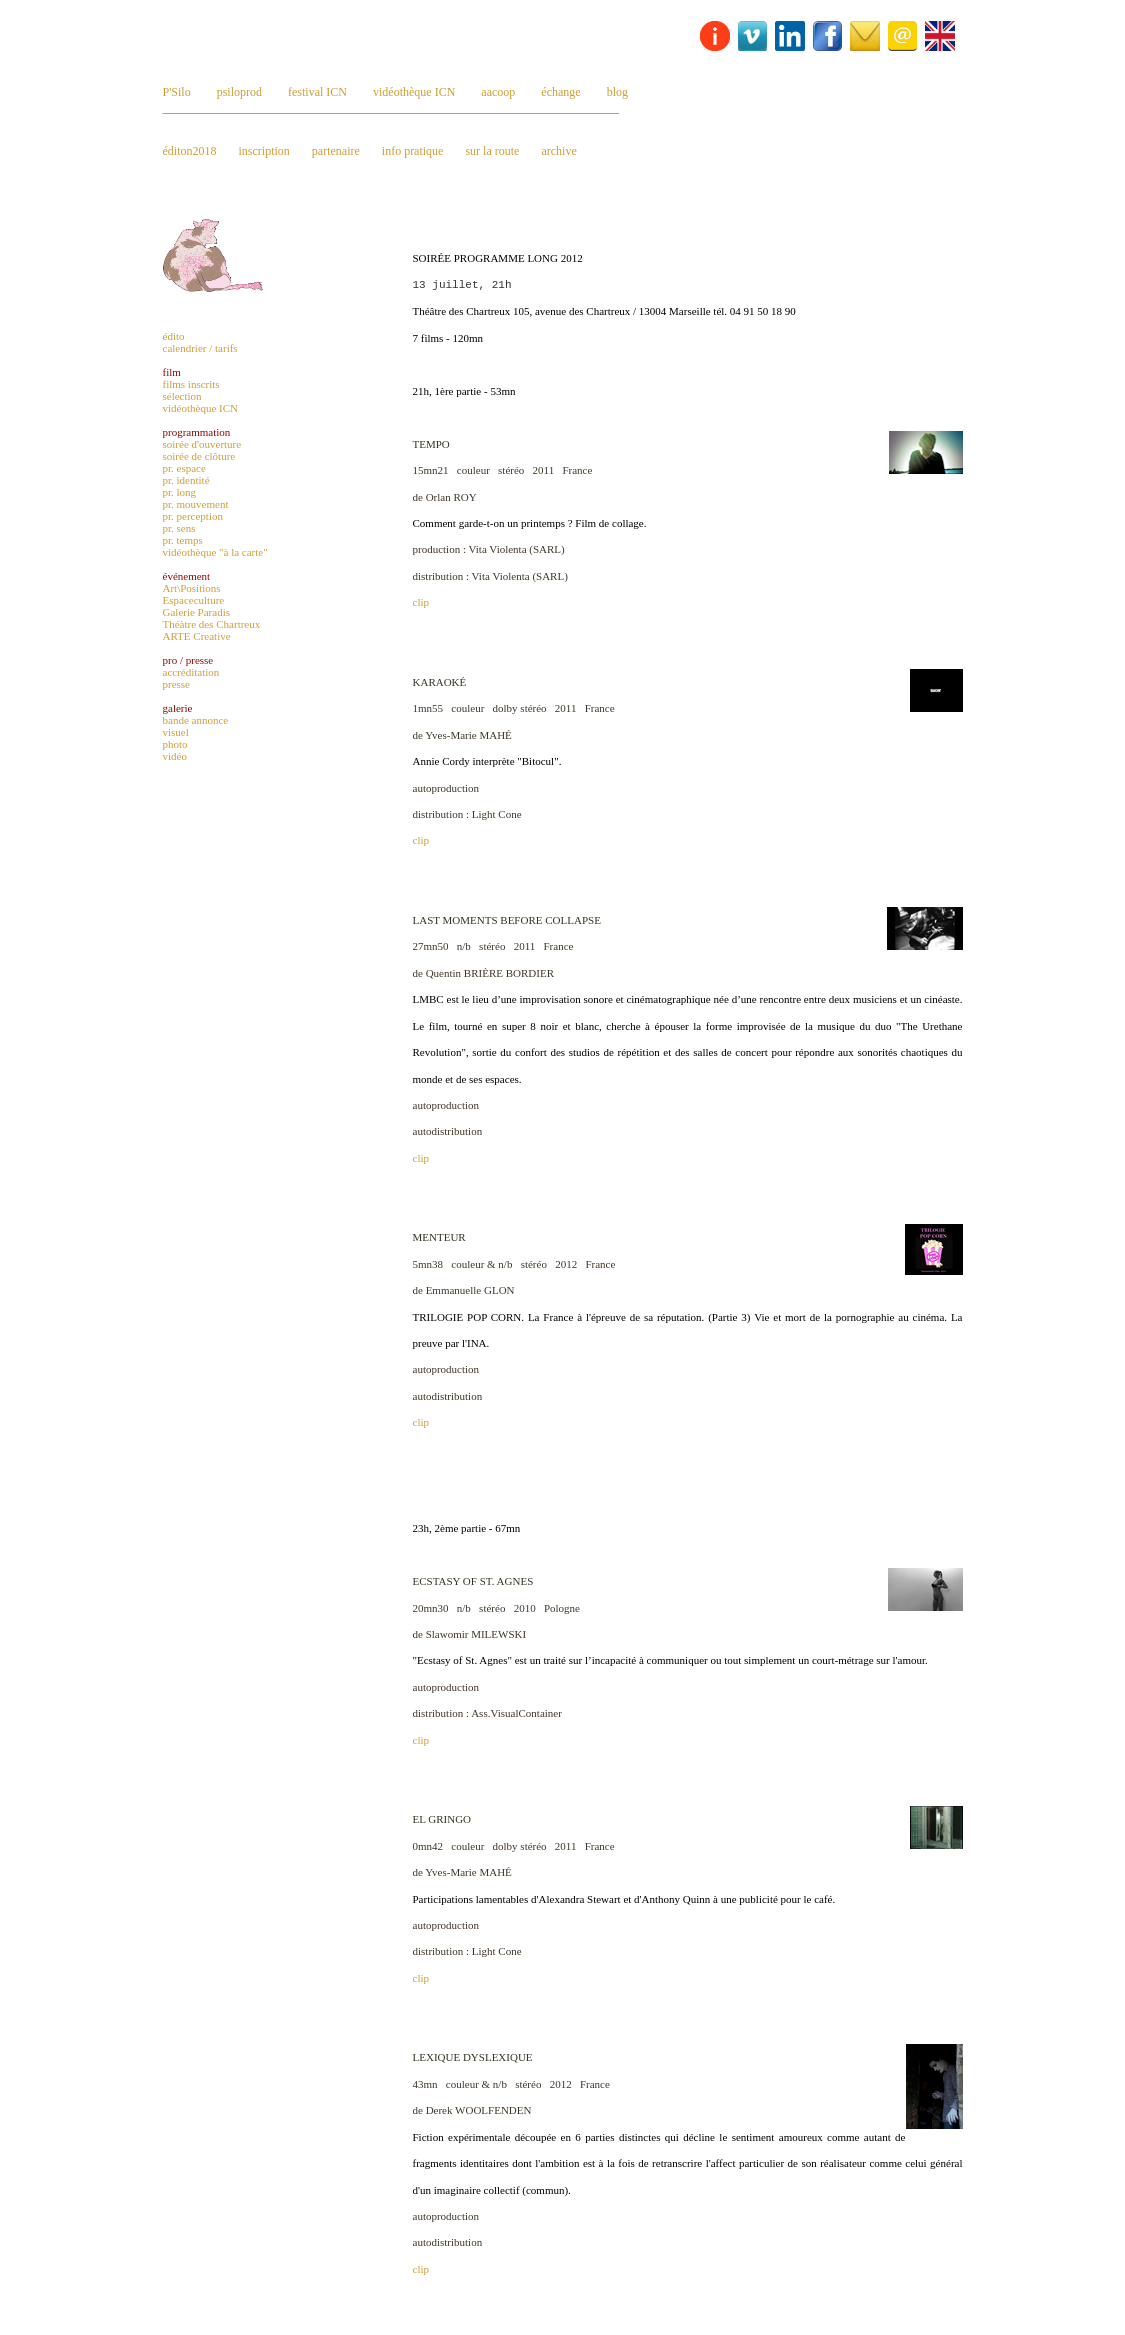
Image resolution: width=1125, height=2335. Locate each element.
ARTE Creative (197, 636)
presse (177, 684)
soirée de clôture (199, 456)
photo (175, 744)
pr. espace (184, 468)
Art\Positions (192, 588)
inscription (264, 151)
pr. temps (183, 540)
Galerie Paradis (197, 612)
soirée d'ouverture (202, 444)
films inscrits (191, 384)
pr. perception (193, 516)
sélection (182, 396)
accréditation (191, 672)
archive (558, 151)
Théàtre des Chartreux (212, 624)
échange (560, 92)
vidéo (175, 756)
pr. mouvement (196, 504)
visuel (176, 732)
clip (421, 602)
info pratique (413, 151)
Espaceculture (194, 600)
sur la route (492, 151)
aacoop (498, 92)
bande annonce (196, 720)
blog (617, 92)
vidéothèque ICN (414, 92)
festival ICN (317, 92)
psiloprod (239, 92)
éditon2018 (190, 151)
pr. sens (179, 528)
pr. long (180, 492)
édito (174, 336)
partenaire (336, 151)
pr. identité (186, 480)
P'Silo (177, 92)
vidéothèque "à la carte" (215, 552)
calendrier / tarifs (200, 348)
